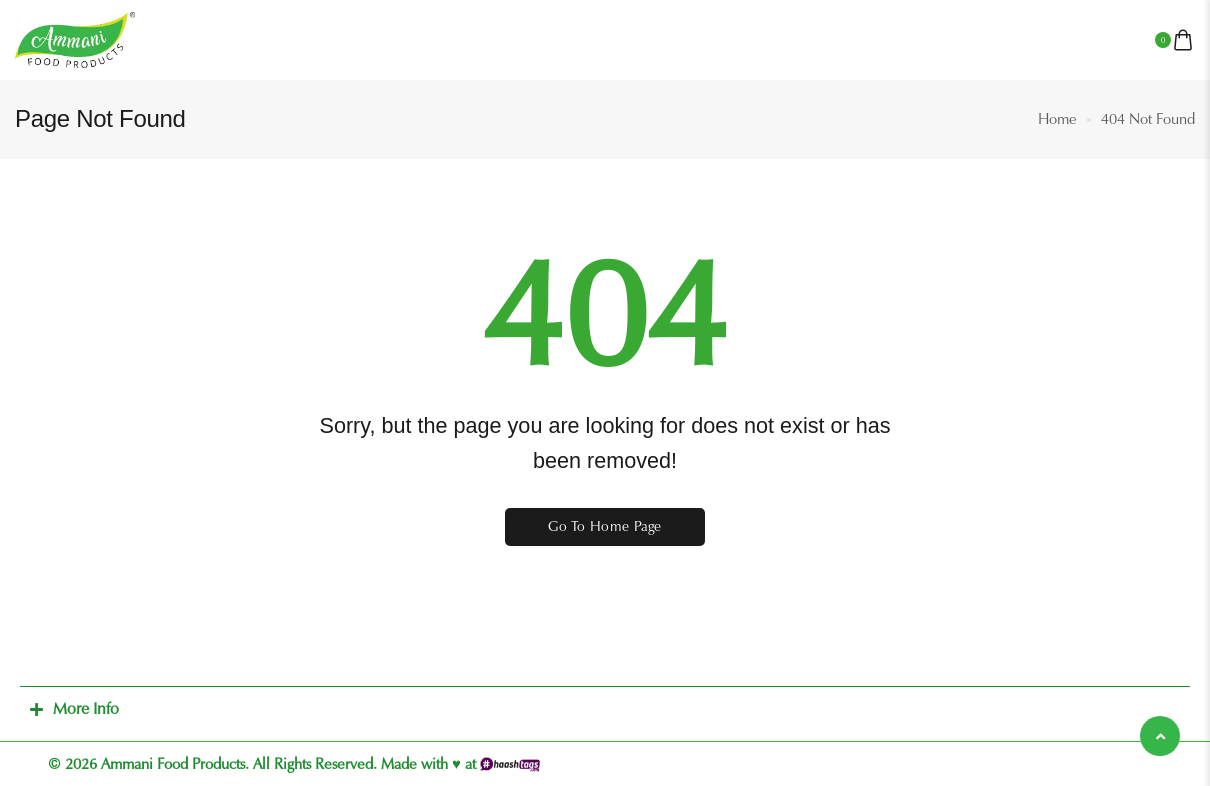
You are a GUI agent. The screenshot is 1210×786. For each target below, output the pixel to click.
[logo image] (75, 39)
